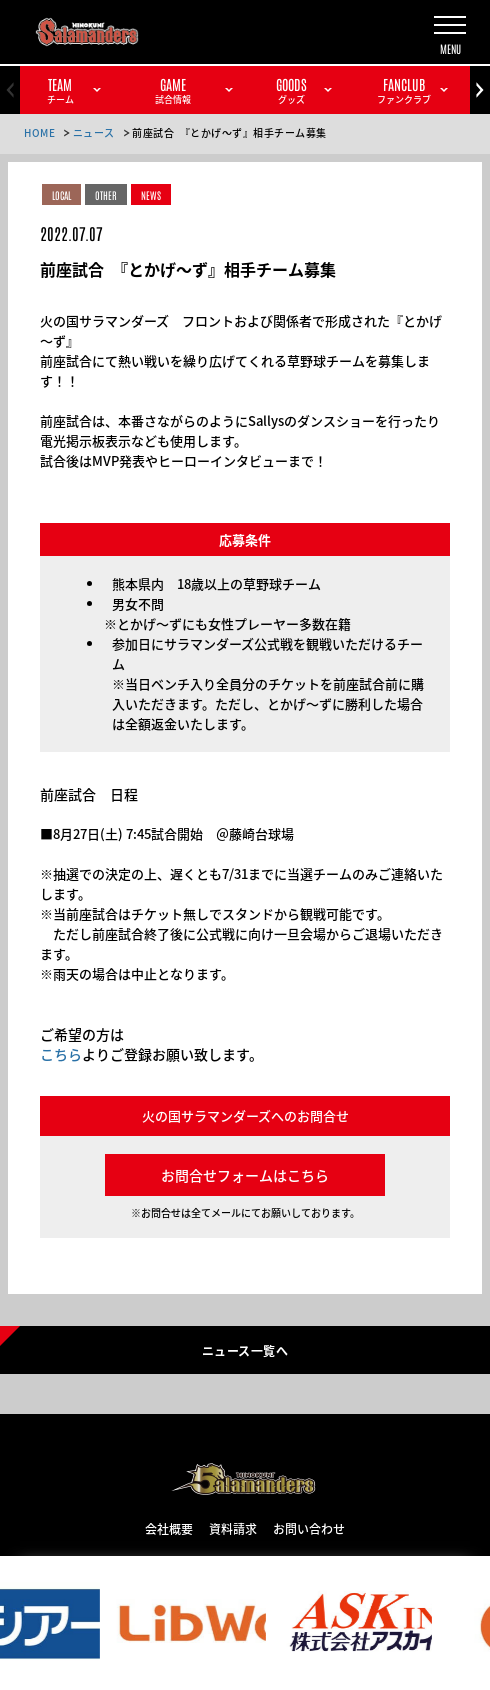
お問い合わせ (309, 1528)
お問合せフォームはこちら (245, 1175)
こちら (61, 1054)
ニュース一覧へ (245, 1350)
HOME (39, 132)
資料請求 (233, 1528)
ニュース (94, 132)
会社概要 (169, 1528)
